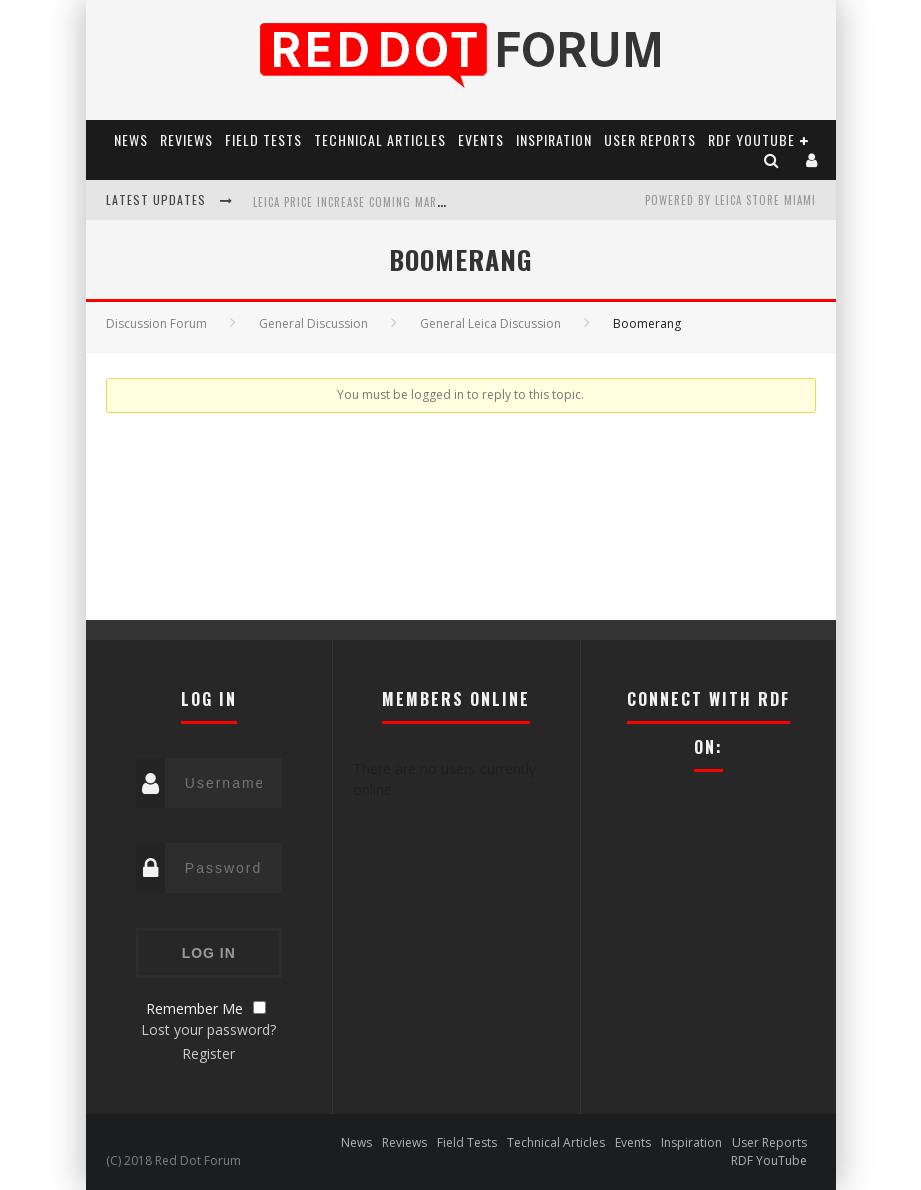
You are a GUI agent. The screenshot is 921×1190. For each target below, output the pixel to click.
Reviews (186, 139)
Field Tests (263, 139)
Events (481, 139)
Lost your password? (208, 1029)
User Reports (650, 139)
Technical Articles (380, 139)
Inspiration (554, 139)
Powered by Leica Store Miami (730, 200)
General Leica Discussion (490, 323)
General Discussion (313, 323)
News (131, 139)
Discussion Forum (156, 323)
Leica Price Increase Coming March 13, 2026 (376, 202)
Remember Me (194, 1008)
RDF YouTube (751, 139)
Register (208, 1053)
